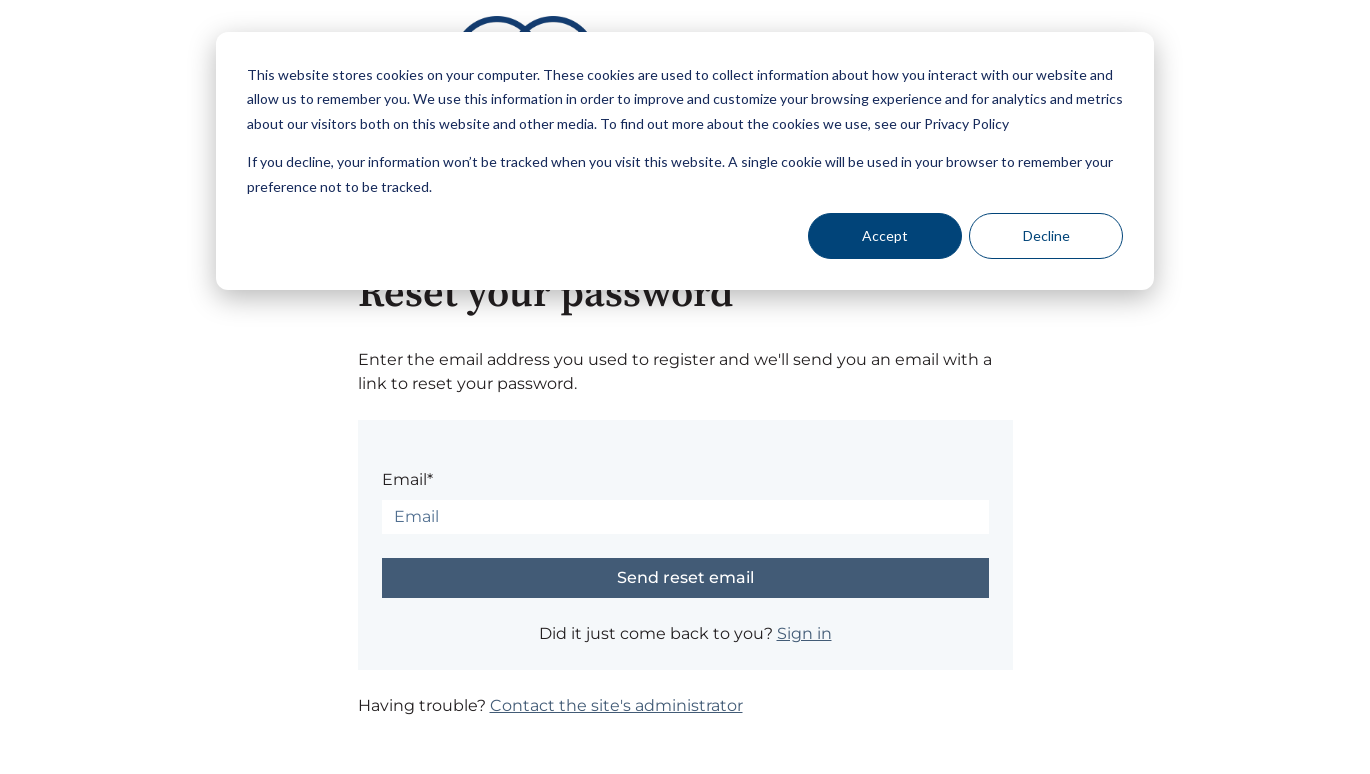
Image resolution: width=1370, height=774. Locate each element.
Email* (407, 479)
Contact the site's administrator (616, 705)
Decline (1046, 235)
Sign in (804, 633)
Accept (885, 235)
